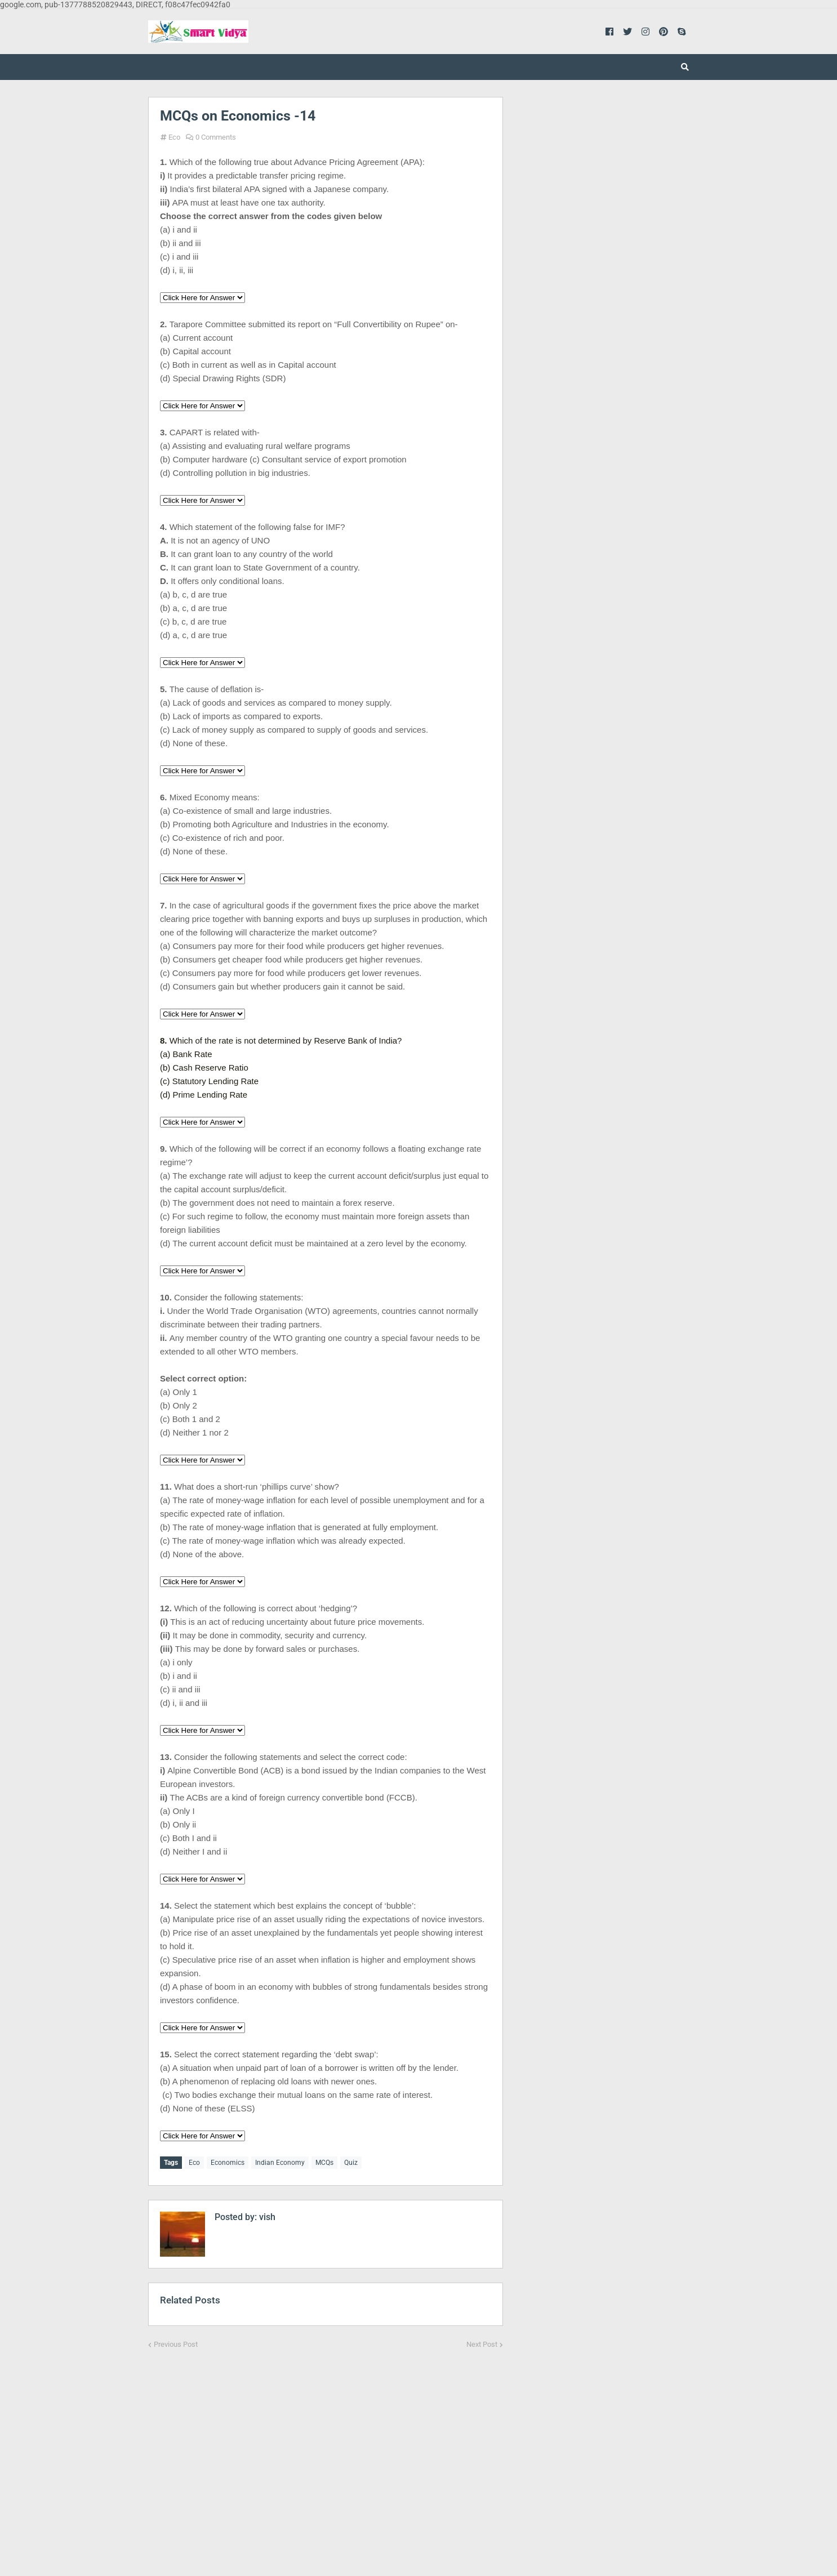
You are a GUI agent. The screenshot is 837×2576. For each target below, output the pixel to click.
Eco (174, 137)
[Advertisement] (325, 2452)
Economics (227, 2163)
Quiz (351, 2163)
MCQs (324, 2163)
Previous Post (176, 2342)
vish (266, 2214)
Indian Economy (280, 2163)
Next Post (481, 2342)
